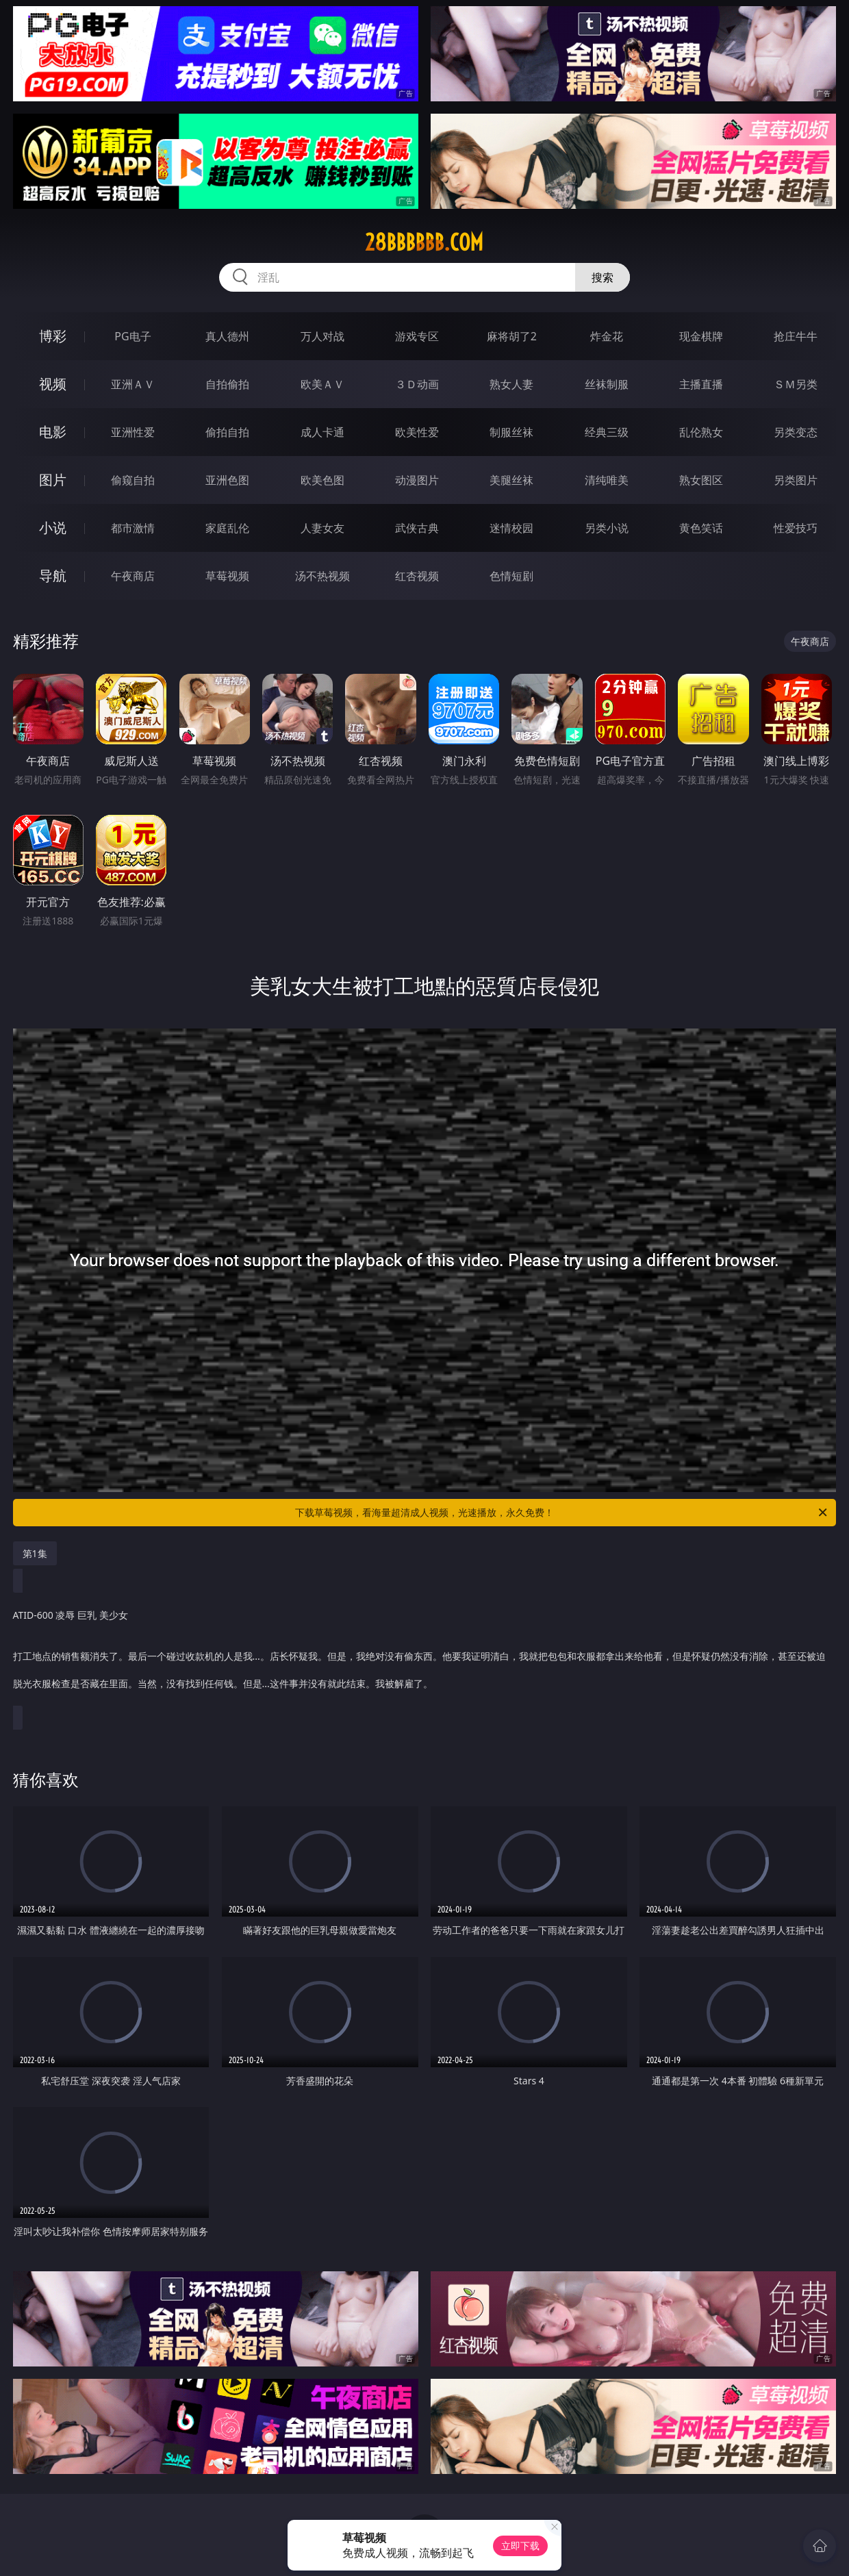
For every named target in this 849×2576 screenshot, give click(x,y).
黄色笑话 (701, 527)
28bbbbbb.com (424, 242)
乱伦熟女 (701, 432)
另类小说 (607, 527)
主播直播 (701, 384)
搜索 (602, 277)
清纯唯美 (607, 480)
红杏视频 (417, 575)
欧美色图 (322, 480)
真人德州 (227, 336)
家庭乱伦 (227, 527)
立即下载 (520, 2545)
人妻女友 (322, 527)
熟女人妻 (511, 384)
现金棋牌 (701, 336)
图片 (52, 479)
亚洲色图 (227, 480)
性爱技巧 (796, 527)
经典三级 (607, 432)
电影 (52, 431)
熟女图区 (701, 480)
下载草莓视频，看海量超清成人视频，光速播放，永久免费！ (562, 1512)
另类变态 (796, 432)
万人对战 (322, 336)
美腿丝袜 (511, 480)
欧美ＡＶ (322, 384)
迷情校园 (511, 527)
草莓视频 (227, 575)
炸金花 (606, 336)
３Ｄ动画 (417, 384)
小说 (52, 527)
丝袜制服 (607, 384)
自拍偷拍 (227, 384)
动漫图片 (417, 480)
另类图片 (796, 480)
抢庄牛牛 (796, 336)
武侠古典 (417, 527)
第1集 (35, 1553)
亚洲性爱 (133, 432)
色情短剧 (511, 575)
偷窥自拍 (133, 480)
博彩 (52, 336)
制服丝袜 (511, 432)
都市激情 (133, 527)
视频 (52, 384)
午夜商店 (133, 575)
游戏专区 (417, 336)
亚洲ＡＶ (133, 384)
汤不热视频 (322, 575)
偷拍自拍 (227, 432)
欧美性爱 (417, 432)
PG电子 (132, 336)
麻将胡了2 (512, 336)
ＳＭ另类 (796, 384)
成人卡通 (322, 432)
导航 (52, 575)
